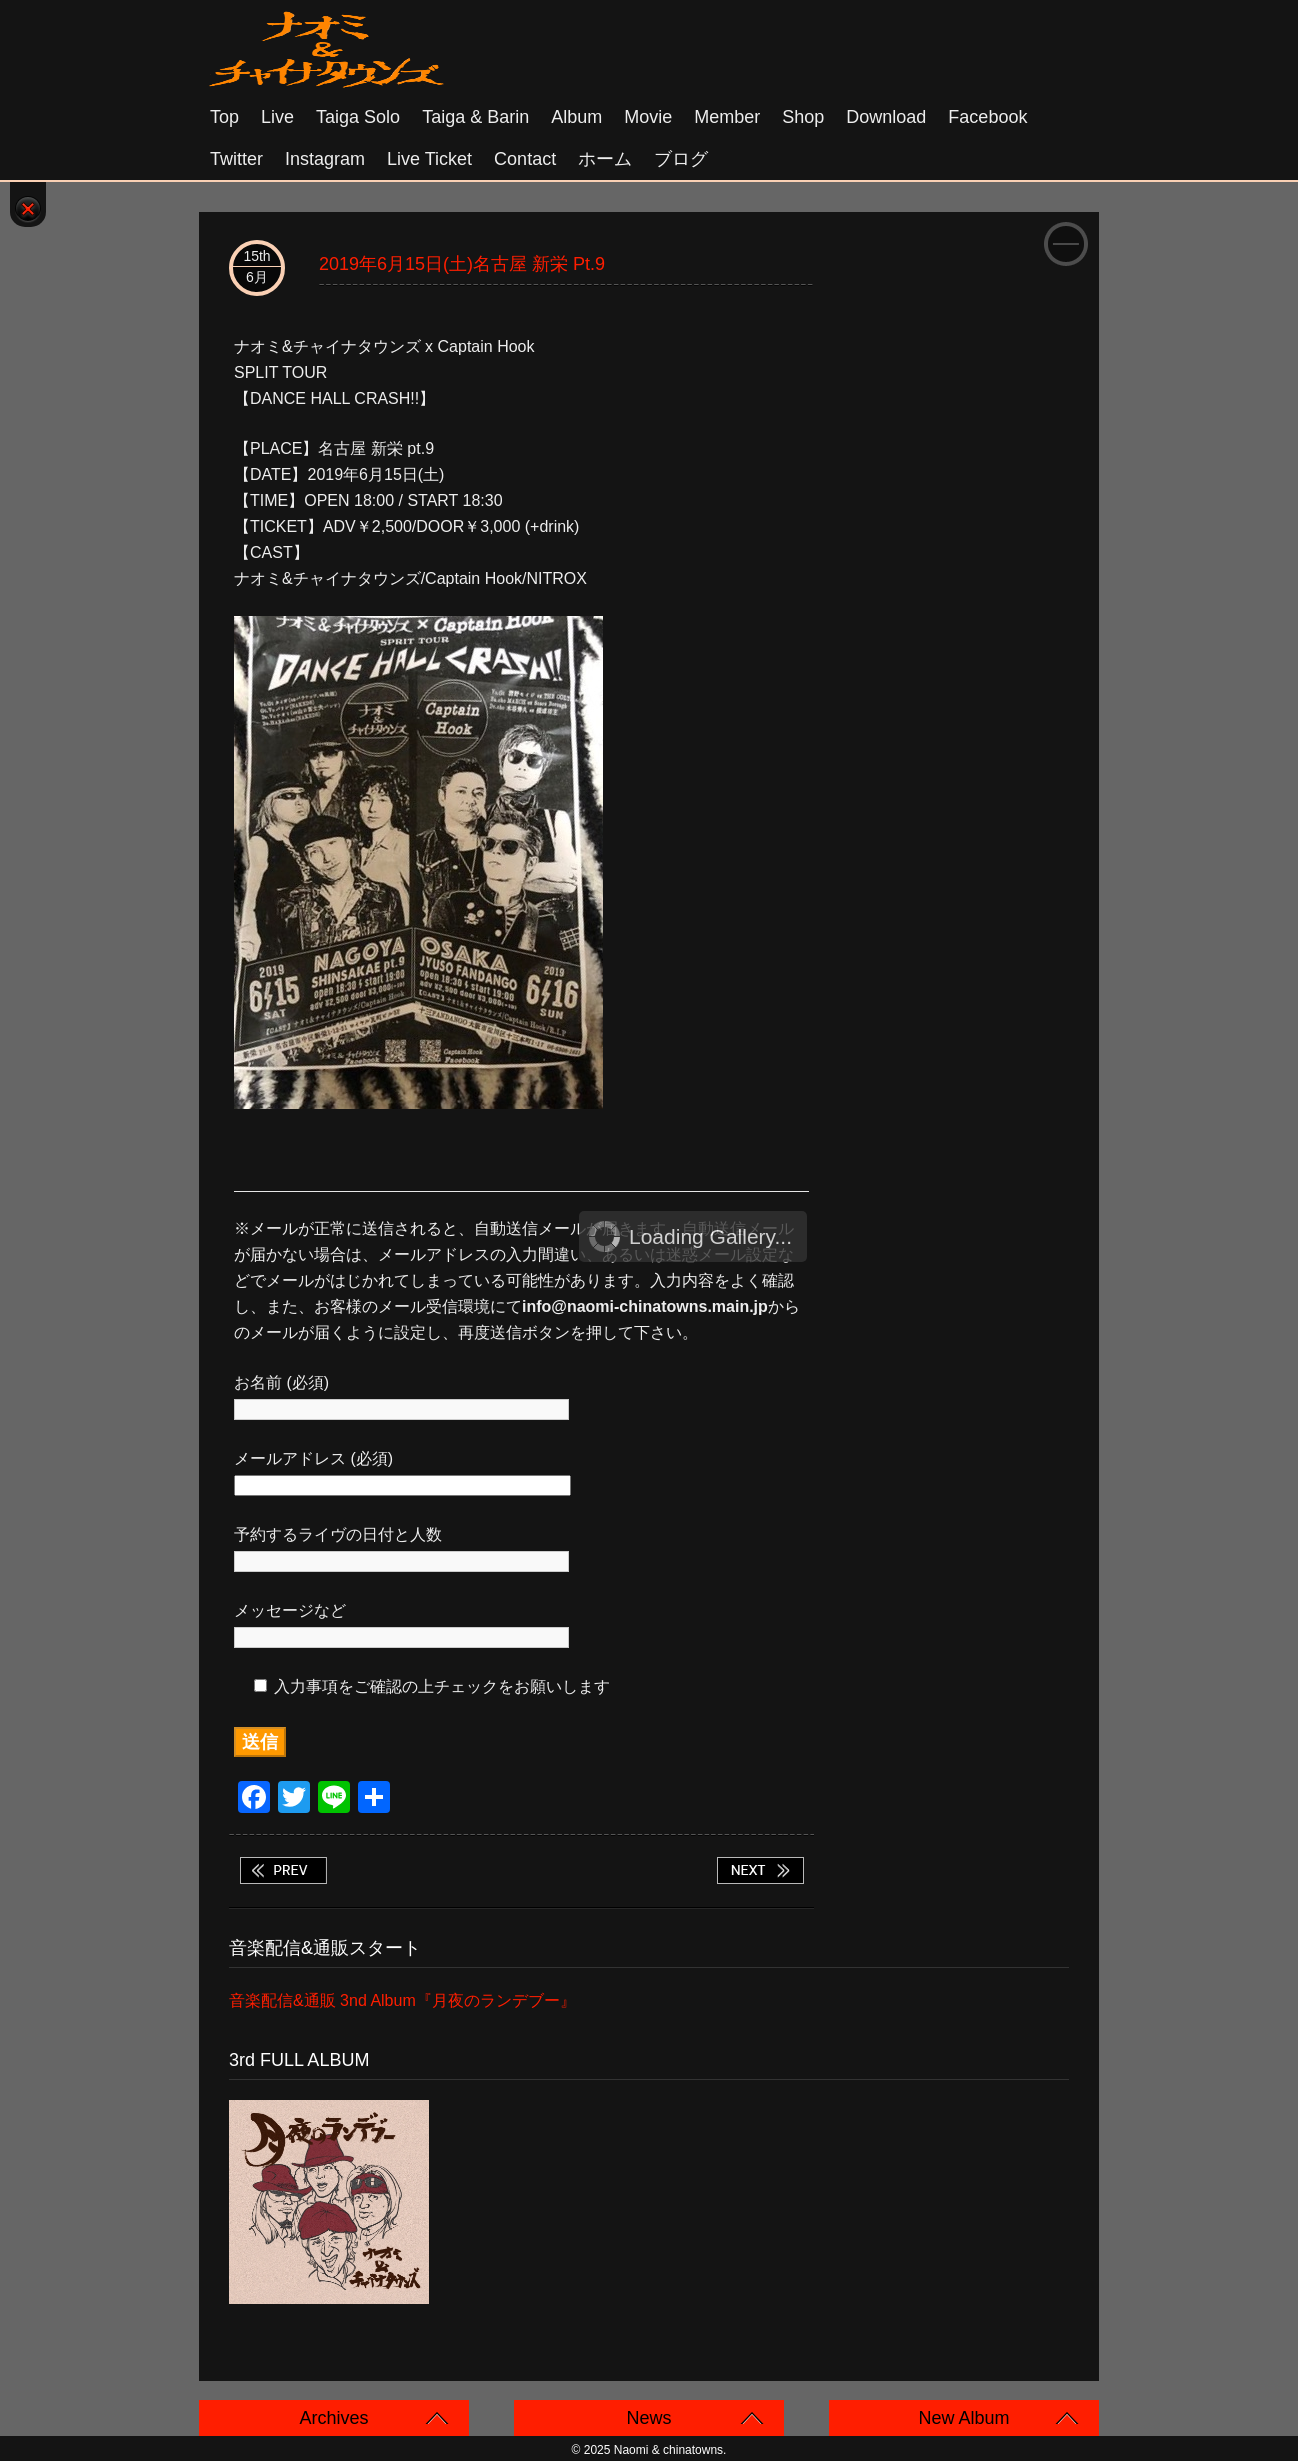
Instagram (325, 159)
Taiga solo (358, 117)
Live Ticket (429, 159)
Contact (525, 159)
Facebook (987, 117)
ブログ (681, 159)
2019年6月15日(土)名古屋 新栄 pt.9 (462, 264)
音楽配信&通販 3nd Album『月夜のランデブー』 (402, 2000)
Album (576, 117)
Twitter (236, 159)
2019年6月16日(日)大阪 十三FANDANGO (760, 1870)
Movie (648, 117)
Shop (803, 117)
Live (277, 117)
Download (886, 117)
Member (727, 117)
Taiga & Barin (475, 117)
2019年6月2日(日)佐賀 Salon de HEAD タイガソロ (283, 1870)
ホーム (605, 159)
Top (224, 117)
